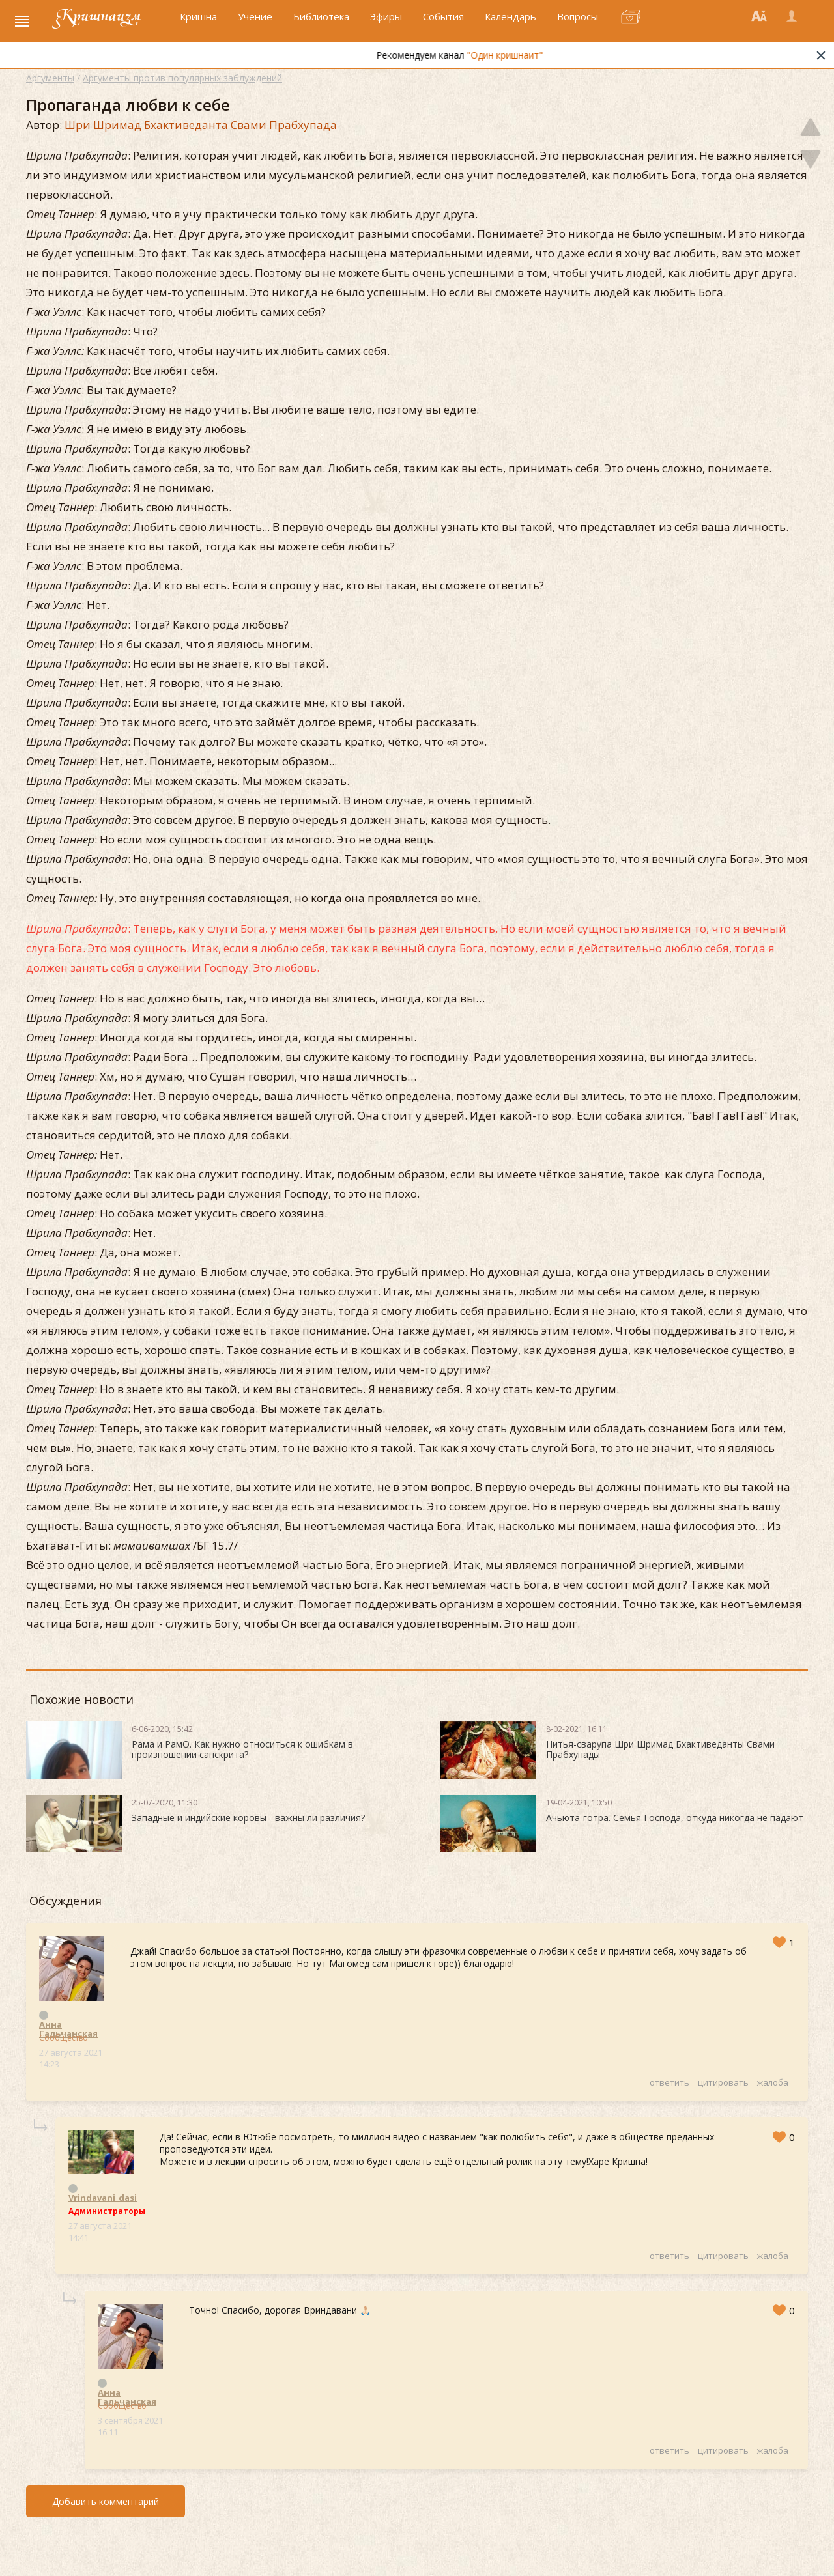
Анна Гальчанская (68, 2024)
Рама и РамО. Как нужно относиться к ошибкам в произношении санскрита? (242, 1749)
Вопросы (577, 24)
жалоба (772, 2082)
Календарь (510, 24)
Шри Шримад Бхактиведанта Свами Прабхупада (201, 124)
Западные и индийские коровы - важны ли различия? (248, 1817)
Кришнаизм (109, 24)
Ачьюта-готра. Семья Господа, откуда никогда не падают (674, 1817)
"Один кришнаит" (533, 60)
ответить (669, 2082)
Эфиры (386, 24)
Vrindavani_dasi (102, 2197)
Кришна (198, 24)
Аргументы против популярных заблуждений (182, 78)
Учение (255, 24)
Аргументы (50, 78)
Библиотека (321, 24)
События (443, 24)
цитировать (723, 2082)
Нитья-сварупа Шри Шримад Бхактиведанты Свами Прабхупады (660, 1749)
